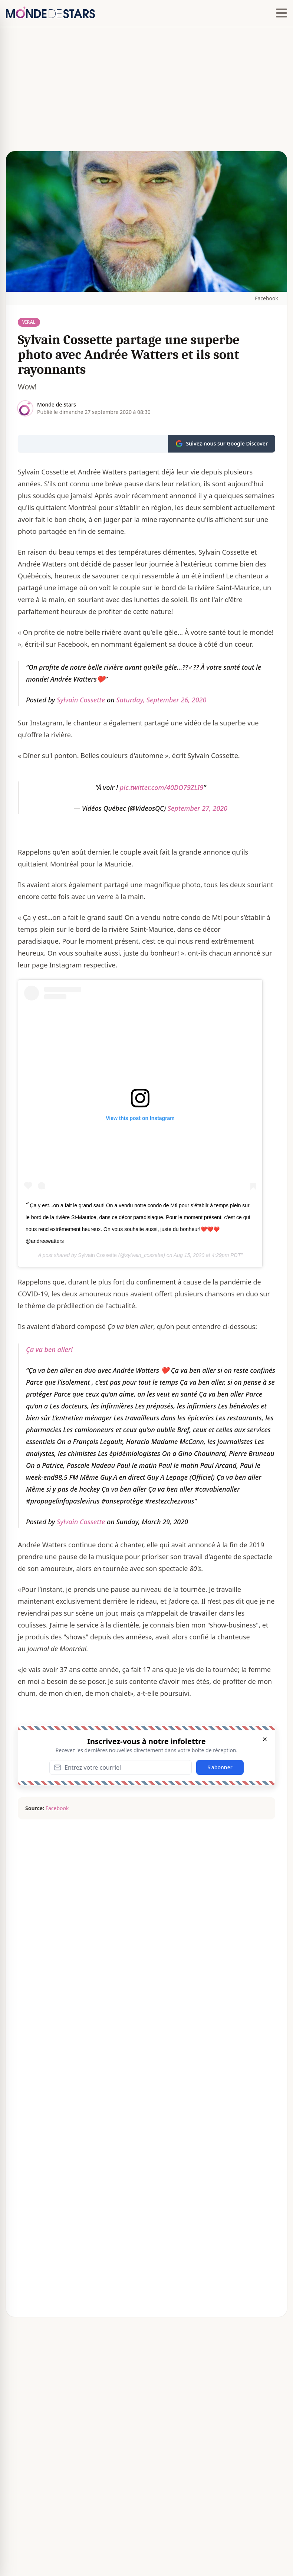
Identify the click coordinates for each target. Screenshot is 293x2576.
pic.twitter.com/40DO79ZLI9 (162, 787)
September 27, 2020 (197, 808)
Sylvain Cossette (81, 699)
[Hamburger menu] (281, 13)
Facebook (266, 298)
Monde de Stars (56, 404)
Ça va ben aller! (49, 1349)
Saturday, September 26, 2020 (161, 699)
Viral (29, 322)
